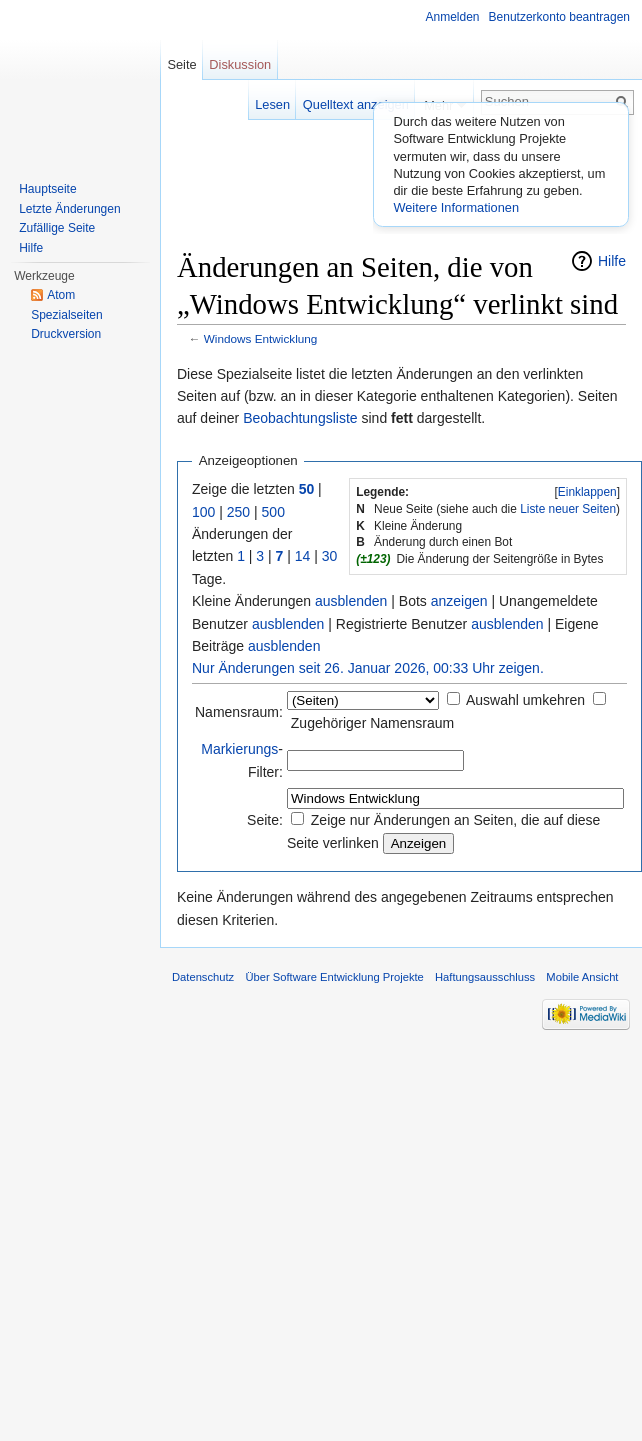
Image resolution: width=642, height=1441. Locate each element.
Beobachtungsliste (300, 418)
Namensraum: (239, 712)
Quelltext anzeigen (356, 104)
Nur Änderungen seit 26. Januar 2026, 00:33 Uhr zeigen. (368, 668)
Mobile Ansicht (582, 977)
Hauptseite (47, 189)
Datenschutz (203, 977)
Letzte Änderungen (69, 209)
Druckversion (66, 334)
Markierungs (239, 749)
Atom (61, 295)
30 (330, 556)
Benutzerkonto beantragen (559, 17)
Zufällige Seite (57, 228)
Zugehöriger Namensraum (372, 723)
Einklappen (587, 492)
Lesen (272, 104)
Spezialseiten (66, 315)
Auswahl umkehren (525, 700)
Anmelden (453, 17)
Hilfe (612, 261)
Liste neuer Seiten (568, 509)
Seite (181, 64)
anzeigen (459, 601)
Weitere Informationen (456, 207)
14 (303, 556)
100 (203, 512)
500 (273, 512)
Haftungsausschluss (485, 977)
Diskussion (240, 64)
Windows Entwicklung (261, 338)
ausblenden (351, 601)
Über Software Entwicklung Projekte (334, 977)
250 (238, 512)
